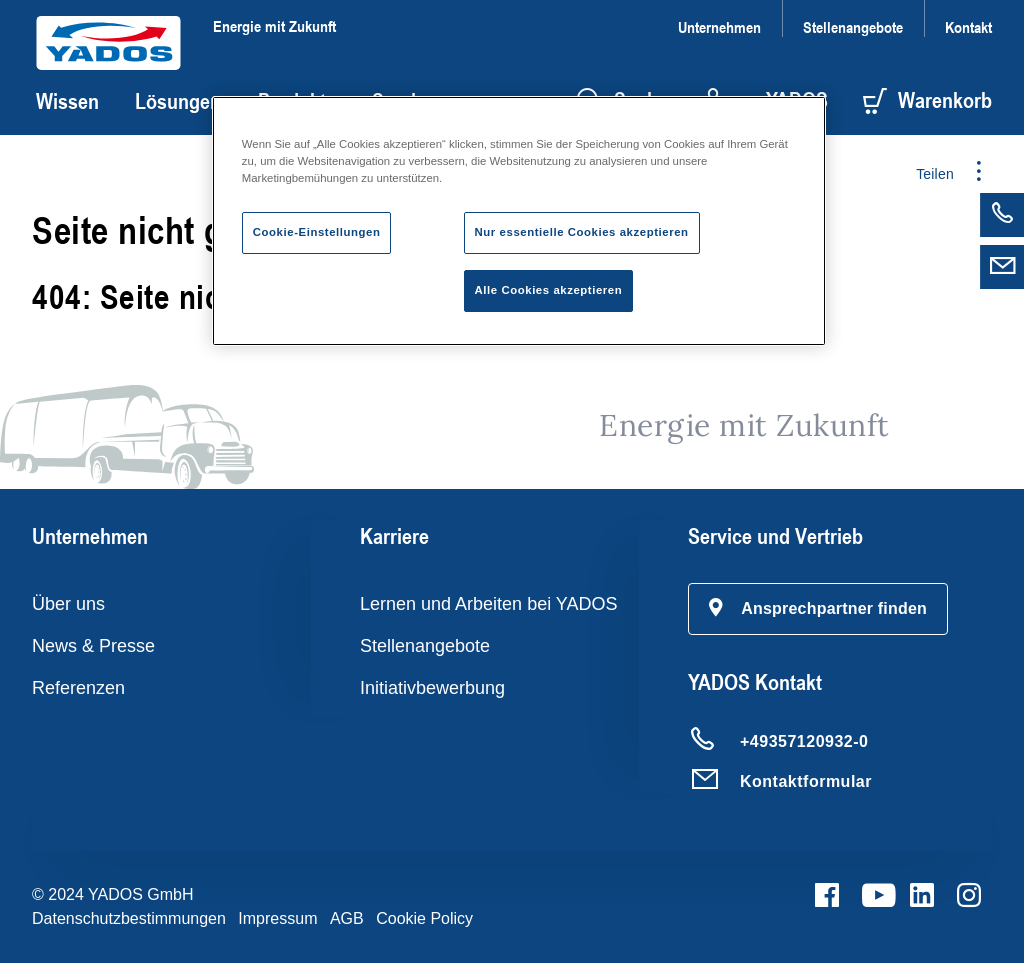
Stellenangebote (853, 26)
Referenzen (78, 688)
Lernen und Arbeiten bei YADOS (489, 604)
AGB (347, 918)
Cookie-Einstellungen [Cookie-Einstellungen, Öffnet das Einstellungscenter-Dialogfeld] (317, 232)
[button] (818, 609)
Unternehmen (719, 26)
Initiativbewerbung (432, 688)
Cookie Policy (424, 918)
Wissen (67, 101)
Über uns (68, 604)
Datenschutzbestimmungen (129, 918)
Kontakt (968, 26)
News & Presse (93, 646)
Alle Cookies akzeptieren (549, 290)
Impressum (277, 918)
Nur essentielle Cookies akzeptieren (582, 232)
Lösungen (178, 101)
